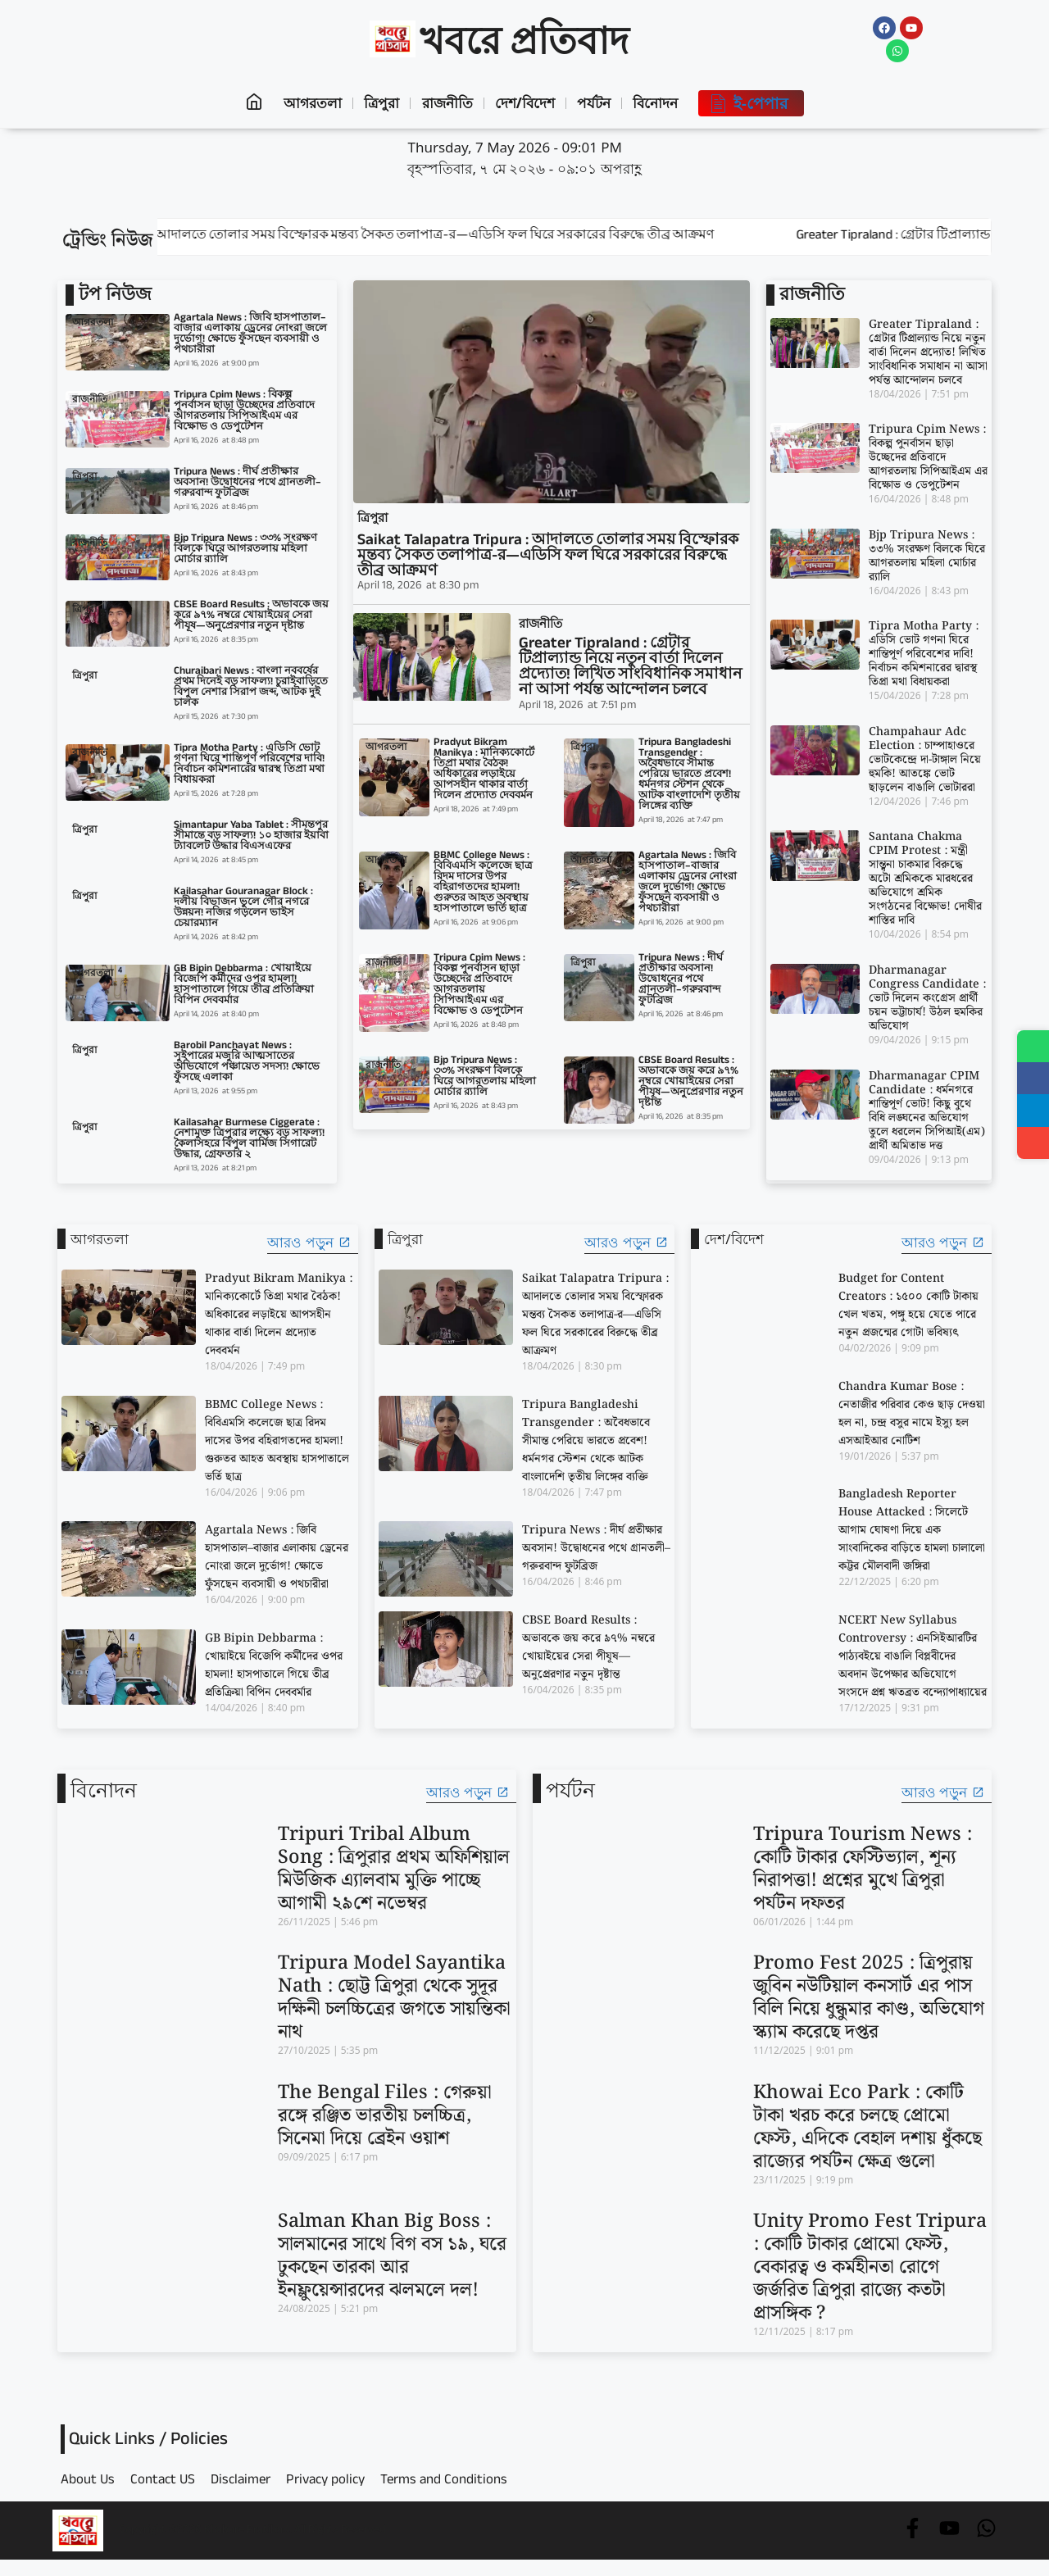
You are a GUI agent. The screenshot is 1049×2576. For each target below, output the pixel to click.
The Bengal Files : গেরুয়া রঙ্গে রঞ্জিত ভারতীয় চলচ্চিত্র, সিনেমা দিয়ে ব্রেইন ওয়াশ (385, 2116)
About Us (88, 2481)
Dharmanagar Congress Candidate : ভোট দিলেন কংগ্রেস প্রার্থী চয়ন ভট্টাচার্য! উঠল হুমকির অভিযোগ (927, 998)
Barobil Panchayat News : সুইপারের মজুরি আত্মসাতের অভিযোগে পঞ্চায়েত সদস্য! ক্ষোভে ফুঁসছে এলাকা (247, 1063)
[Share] (1032, 1145)
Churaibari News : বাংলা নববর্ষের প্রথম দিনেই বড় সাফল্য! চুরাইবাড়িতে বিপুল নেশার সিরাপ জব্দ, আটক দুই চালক (251, 688)
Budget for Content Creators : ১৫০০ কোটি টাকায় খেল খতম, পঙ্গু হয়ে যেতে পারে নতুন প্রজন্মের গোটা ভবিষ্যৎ (908, 1306)
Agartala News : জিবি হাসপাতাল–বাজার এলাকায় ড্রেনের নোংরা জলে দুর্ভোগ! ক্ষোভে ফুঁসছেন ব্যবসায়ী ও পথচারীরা (250, 335)
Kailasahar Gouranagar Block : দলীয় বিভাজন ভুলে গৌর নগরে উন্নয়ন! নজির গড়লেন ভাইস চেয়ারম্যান (243, 909)
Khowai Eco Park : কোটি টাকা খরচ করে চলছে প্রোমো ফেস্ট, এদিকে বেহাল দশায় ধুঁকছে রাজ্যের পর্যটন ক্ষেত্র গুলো (867, 2127)
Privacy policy (325, 2481)
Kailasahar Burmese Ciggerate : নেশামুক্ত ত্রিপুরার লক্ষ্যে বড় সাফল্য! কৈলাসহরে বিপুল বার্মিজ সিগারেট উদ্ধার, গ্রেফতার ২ (249, 1140)
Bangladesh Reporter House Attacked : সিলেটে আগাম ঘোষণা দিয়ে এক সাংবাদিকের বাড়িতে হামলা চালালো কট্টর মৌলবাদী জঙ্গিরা (911, 1530)
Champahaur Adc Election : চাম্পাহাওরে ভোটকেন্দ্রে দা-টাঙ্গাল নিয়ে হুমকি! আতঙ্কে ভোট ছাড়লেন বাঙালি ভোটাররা (925, 760)
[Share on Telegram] (1032, 1112)
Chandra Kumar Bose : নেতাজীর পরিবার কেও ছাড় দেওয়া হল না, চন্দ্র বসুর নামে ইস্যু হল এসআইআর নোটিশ (911, 1414)
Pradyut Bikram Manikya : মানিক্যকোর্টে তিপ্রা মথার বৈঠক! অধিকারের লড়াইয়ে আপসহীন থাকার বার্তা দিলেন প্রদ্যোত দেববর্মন (484, 770)
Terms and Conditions (443, 2481)
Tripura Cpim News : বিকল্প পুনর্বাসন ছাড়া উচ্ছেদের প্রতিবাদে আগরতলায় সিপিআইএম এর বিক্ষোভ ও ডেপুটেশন (244, 412)
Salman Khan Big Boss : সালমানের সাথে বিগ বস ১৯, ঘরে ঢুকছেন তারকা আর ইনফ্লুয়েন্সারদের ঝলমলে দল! (392, 2256)
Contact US (162, 2481)
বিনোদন (663, 102)
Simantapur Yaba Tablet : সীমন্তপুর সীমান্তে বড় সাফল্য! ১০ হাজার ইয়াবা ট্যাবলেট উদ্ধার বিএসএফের (251, 836)
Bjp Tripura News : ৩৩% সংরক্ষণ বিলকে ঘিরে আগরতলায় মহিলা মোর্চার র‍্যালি (245, 550)
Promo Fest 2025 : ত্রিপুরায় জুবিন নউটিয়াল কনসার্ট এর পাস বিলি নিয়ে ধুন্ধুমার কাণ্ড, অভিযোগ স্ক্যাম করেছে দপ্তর (868, 1997)
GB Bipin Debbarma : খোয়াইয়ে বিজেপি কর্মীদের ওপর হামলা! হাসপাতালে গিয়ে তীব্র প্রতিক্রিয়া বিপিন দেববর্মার (244, 986)
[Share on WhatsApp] (1032, 1046)
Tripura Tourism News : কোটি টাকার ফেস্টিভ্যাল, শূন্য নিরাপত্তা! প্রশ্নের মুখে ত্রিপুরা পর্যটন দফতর (862, 1869)
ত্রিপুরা (377, 102)
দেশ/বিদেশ (526, 102)
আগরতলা (305, 102)
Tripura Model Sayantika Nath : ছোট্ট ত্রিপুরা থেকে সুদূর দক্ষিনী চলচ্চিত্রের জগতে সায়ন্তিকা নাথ (394, 1997)
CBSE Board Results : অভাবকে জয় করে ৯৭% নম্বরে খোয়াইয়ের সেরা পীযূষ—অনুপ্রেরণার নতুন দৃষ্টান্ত (251, 616)
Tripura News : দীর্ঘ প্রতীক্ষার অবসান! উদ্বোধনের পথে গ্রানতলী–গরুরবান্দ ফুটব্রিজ (247, 483)
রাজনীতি (445, 102)
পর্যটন (598, 102)
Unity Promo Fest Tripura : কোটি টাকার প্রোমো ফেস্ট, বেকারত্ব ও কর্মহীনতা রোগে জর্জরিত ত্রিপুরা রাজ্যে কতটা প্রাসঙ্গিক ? (870, 2267)
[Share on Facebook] (1032, 1079)
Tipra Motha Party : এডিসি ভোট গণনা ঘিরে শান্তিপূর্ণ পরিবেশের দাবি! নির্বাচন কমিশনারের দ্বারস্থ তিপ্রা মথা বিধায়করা (249, 765)
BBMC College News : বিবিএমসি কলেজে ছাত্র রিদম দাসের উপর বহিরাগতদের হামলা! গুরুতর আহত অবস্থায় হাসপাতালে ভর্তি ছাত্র (483, 883)
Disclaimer (240, 2481)
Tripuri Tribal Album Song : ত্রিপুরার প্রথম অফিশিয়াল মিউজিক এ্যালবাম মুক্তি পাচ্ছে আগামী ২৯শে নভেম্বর (394, 1869)
